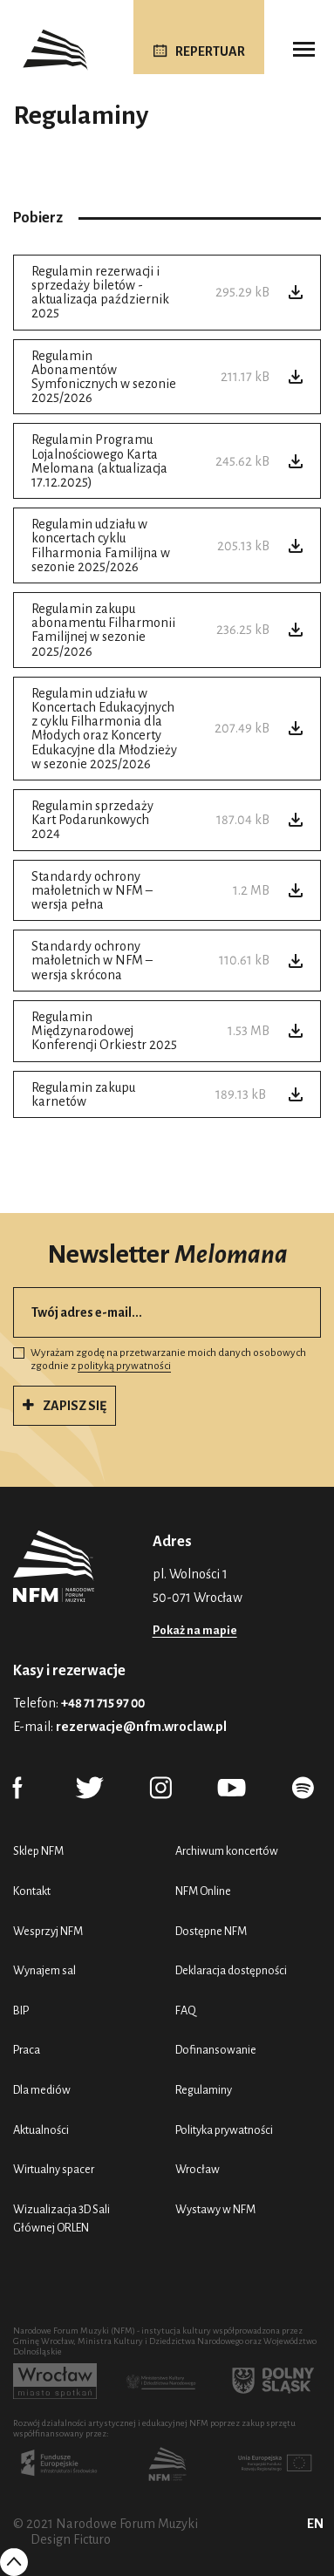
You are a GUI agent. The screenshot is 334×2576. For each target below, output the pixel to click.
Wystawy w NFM (215, 2209)
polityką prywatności (124, 1366)
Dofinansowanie (215, 2049)
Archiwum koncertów (226, 1850)
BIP (21, 2010)
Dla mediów (42, 2089)
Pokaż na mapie (195, 1630)
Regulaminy (203, 2089)
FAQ (185, 2010)
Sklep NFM (38, 1850)
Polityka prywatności (224, 2129)
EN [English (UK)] (315, 2524)
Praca (26, 2049)
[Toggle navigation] (303, 49)
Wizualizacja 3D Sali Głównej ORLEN (61, 2219)
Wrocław (197, 2169)
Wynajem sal (44, 1970)
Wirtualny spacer (53, 2169)
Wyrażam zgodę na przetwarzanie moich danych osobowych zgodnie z (159, 1360)
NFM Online (203, 1891)
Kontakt (32, 1891)
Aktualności (41, 2129)
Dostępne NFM (211, 1931)
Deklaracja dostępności (231, 1970)
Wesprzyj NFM (48, 1931)
